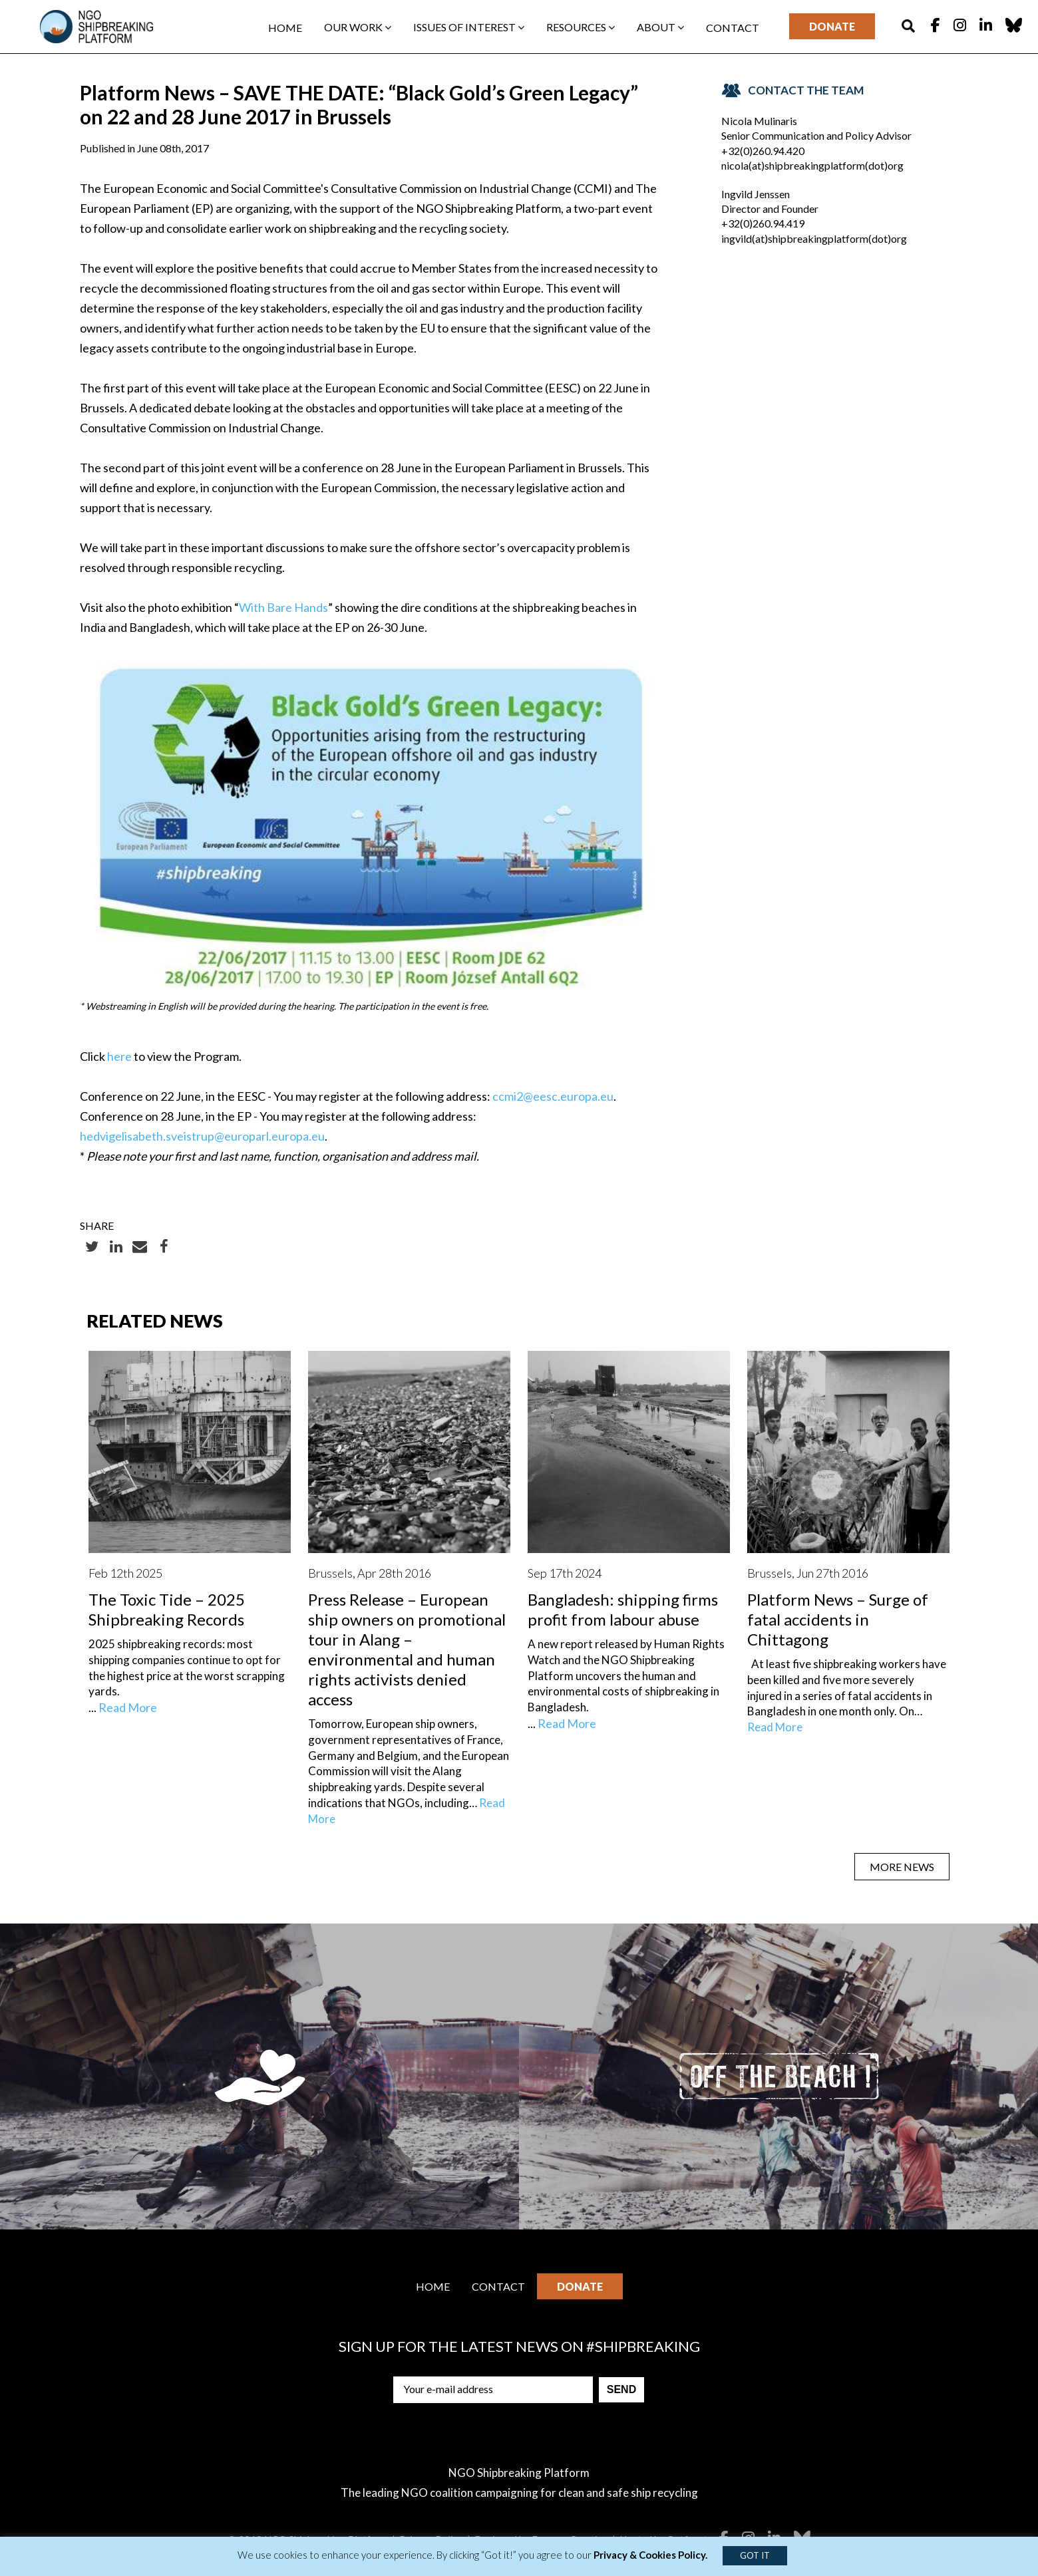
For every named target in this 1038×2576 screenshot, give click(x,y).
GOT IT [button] (755, 2555)
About (660, 27)
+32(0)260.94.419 (762, 223)
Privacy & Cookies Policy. (650, 2555)
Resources (580, 27)
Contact (732, 27)
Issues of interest (468, 27)
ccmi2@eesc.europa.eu (552, 1096)
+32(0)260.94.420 (762, 150)
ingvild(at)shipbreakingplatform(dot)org (814, 238)
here (119, 1056)
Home (285, 27)
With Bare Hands (283, 607)
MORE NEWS (902, 1866)
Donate (832, 26)
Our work (357, 27)
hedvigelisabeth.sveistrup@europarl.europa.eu (202, 1136)
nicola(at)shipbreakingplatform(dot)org (812, 165)
